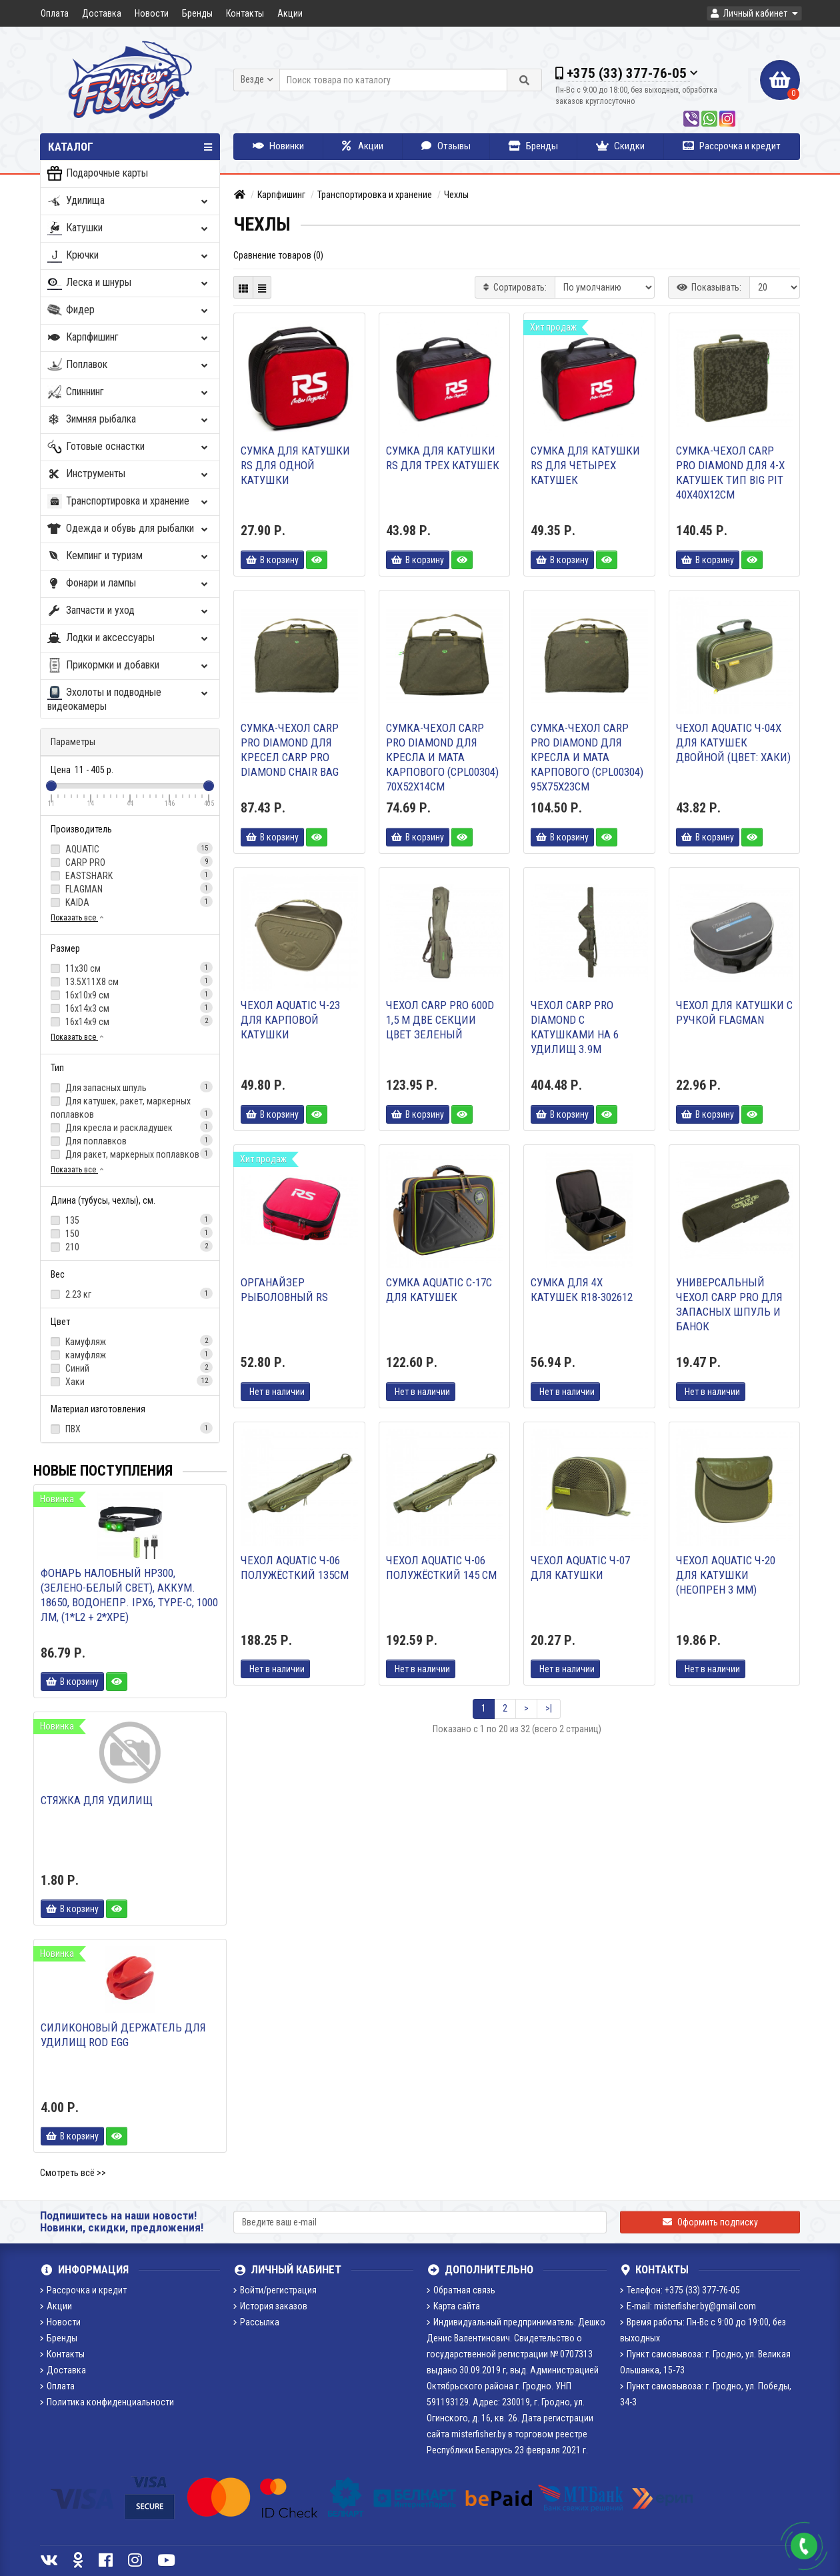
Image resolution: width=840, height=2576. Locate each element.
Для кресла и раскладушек (130, 1127)
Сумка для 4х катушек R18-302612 (582, 1290)
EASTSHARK (130, 875)
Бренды (197, 13)
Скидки (620, 146)
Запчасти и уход (128, 611)
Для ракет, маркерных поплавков (130, 1154)
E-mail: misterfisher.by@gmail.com (688, 2306)
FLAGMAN (130, 888)
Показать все (78, 917)
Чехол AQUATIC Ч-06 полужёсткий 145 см (441, 1568)
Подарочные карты (97, 174)
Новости (152, 13)
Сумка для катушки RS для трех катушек (442, 458)
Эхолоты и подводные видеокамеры (128, 699)
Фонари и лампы (128, 584)
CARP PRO (130, 862)
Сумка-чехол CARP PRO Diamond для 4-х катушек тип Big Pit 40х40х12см (730, 472)
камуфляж (130, 1354)
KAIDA (130, 902)
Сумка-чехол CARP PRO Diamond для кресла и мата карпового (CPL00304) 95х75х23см (587, 757)
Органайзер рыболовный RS (284, 1290)
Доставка (101, 13)
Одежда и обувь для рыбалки (128, 529)
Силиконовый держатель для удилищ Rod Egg (123, 2035)
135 (130, 1220)
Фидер (128, 310)
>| (548, 1708)
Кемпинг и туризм (128, 556)
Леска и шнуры (128, 283)
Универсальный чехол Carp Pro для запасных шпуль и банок (729, 1304)
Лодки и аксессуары (128, 638)
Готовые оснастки (128, 447)
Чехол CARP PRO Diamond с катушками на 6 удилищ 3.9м (575, 1027)
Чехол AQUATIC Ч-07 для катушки (580, 1568)
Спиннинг (128, 392)
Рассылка (256, 2322)
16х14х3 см (130, 1008)
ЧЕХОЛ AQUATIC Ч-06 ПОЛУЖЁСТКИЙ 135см (295, 1568)
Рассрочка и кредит (732, 146)
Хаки (130, 1381)
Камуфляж (130, 1341)
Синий (130, 1368)
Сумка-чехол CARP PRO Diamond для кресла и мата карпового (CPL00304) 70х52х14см (442, 757)
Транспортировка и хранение (128, 502)
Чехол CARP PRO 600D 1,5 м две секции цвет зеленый (440, 1019)
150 (130, 1233)
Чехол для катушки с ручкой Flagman (734, 1012)
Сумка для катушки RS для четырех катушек (585, 465)
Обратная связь (461, 2290)
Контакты (245, 13)
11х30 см (130, 968)
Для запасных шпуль (130, 1087)
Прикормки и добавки (128, 665)
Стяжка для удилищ (97, 1800)
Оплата (55, 13)
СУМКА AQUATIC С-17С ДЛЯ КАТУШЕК (439, 1290)
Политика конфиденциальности (107, 2402)
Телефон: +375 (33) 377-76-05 (680, 2290)
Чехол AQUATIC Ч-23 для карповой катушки (290, 1019)
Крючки (128, 256)
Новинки (278, 146)
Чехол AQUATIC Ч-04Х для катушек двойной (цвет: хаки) (733, 742)
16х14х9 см (130, 1021)
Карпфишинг (128, 338)
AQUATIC (130, 848)
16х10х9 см (130, 994)
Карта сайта (453, 2306)
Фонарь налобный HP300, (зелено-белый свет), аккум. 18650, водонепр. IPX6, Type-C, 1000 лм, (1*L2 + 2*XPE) (129, 1595)
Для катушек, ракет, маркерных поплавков (130, 1108)
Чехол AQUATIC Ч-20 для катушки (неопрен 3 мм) (725, 1575)
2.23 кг (130, 1294)
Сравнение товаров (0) (278, 255)
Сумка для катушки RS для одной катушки (295, 465)
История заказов (270, 2306)
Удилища (128, 201)
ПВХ (130, 1428)
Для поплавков (130, 1140)
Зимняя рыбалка (128, 420)
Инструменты (128, 474)
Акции (290, 13)
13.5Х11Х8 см (130, 981)
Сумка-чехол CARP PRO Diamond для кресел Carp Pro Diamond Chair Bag (290, 749)
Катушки (128, 228)
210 (130, 1246)
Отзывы (446, 146)
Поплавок (128, 365)
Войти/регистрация (275, 2290)
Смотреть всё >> (73, 2172)
